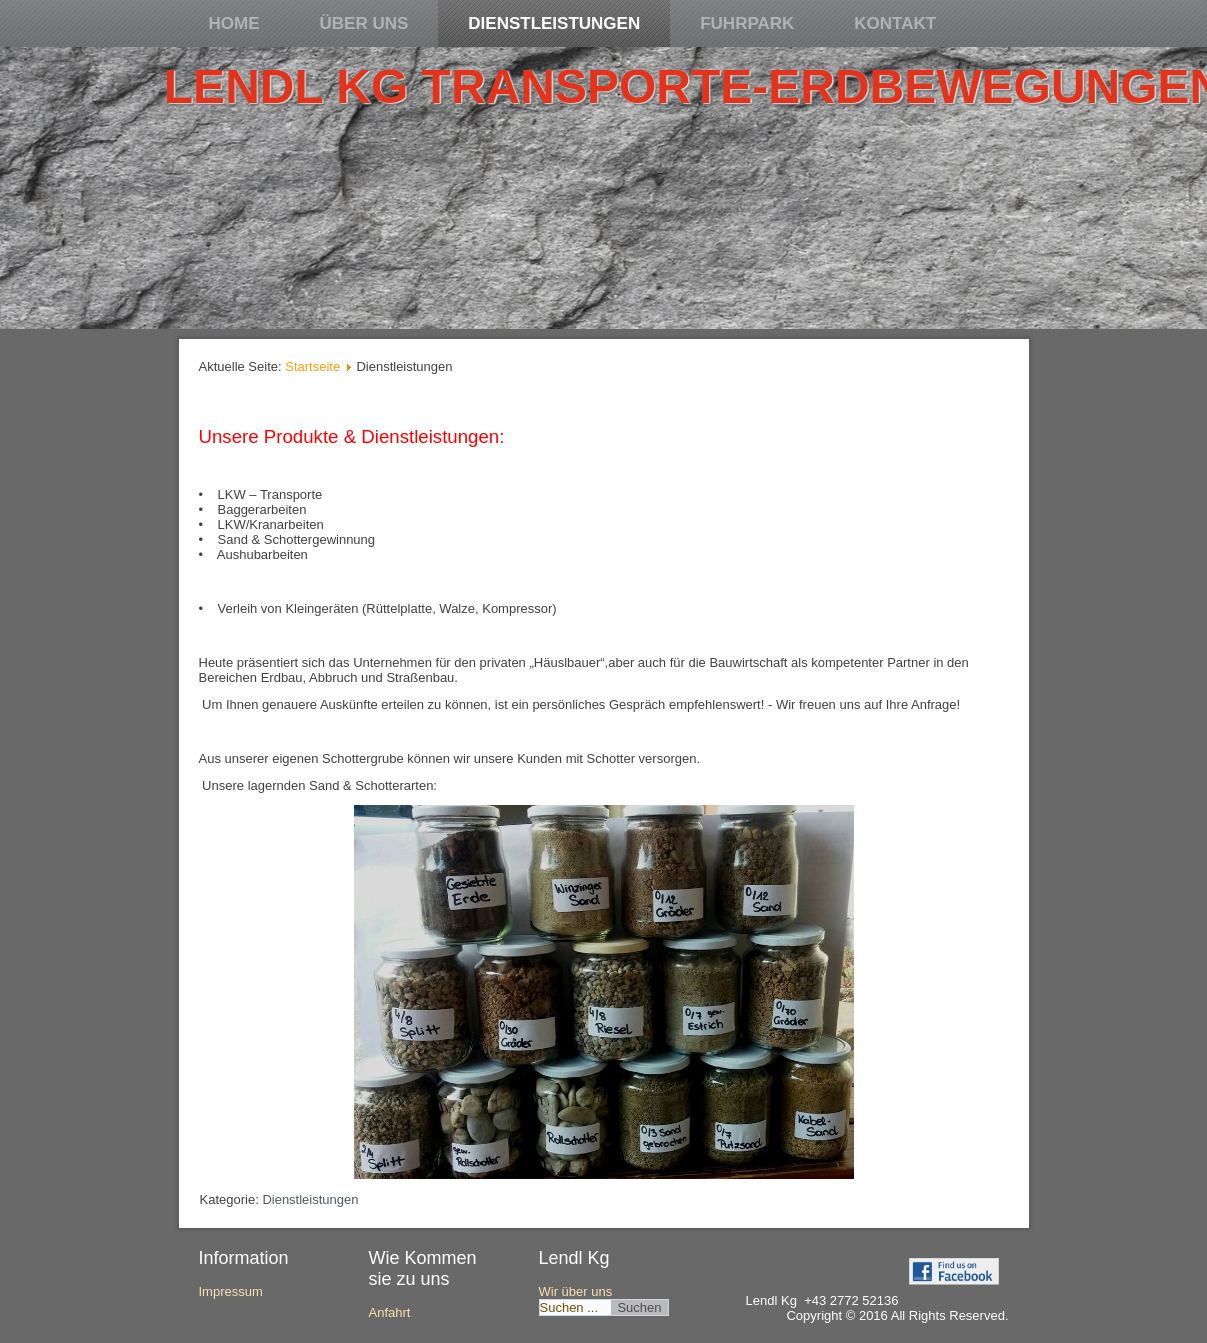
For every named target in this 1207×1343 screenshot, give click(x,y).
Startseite (312, 366)
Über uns (364, 23)
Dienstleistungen (554, 23)
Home (234, 23)
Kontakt (895, 23)
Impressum (231, 1291)
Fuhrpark (747, 23)
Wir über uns (576, 1291)
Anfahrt (390, 1312)
